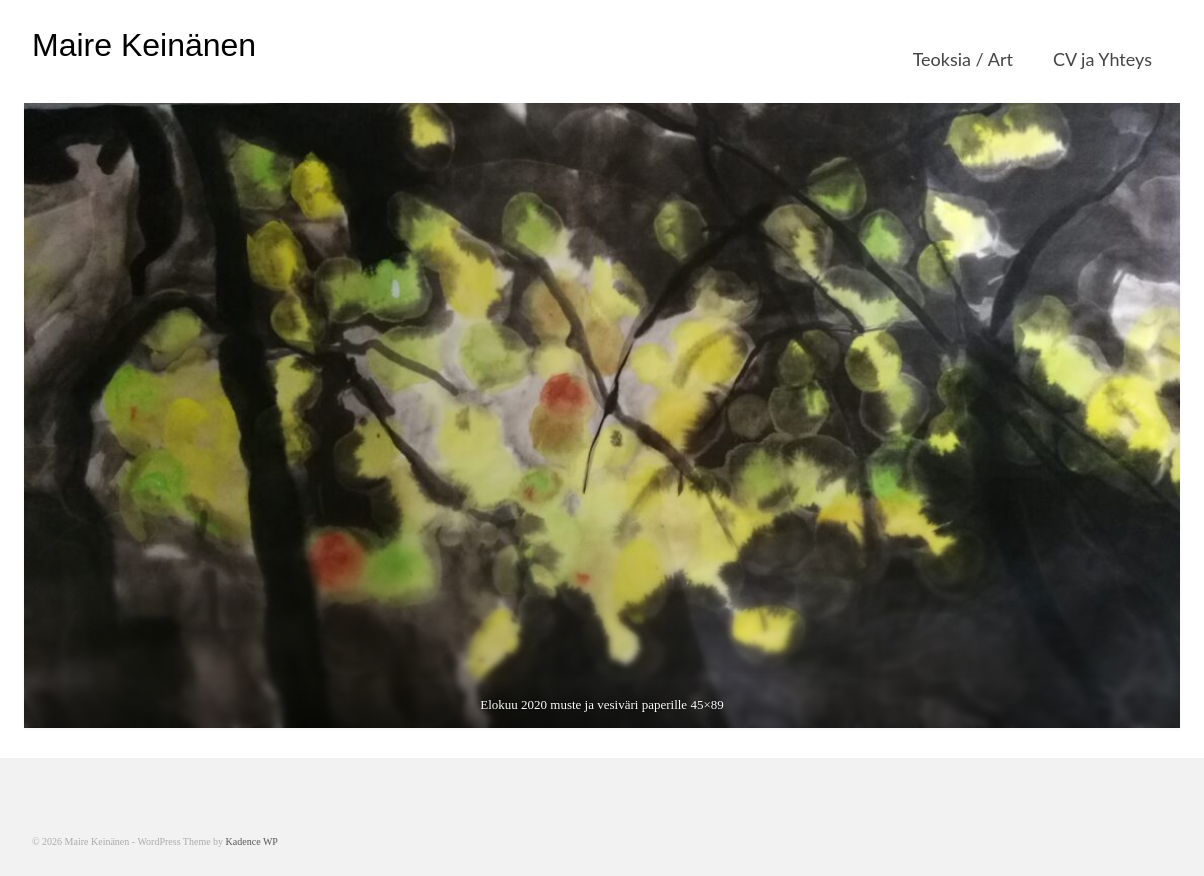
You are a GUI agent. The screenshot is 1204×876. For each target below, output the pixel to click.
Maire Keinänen (144, 45)
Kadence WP (252, 841)
